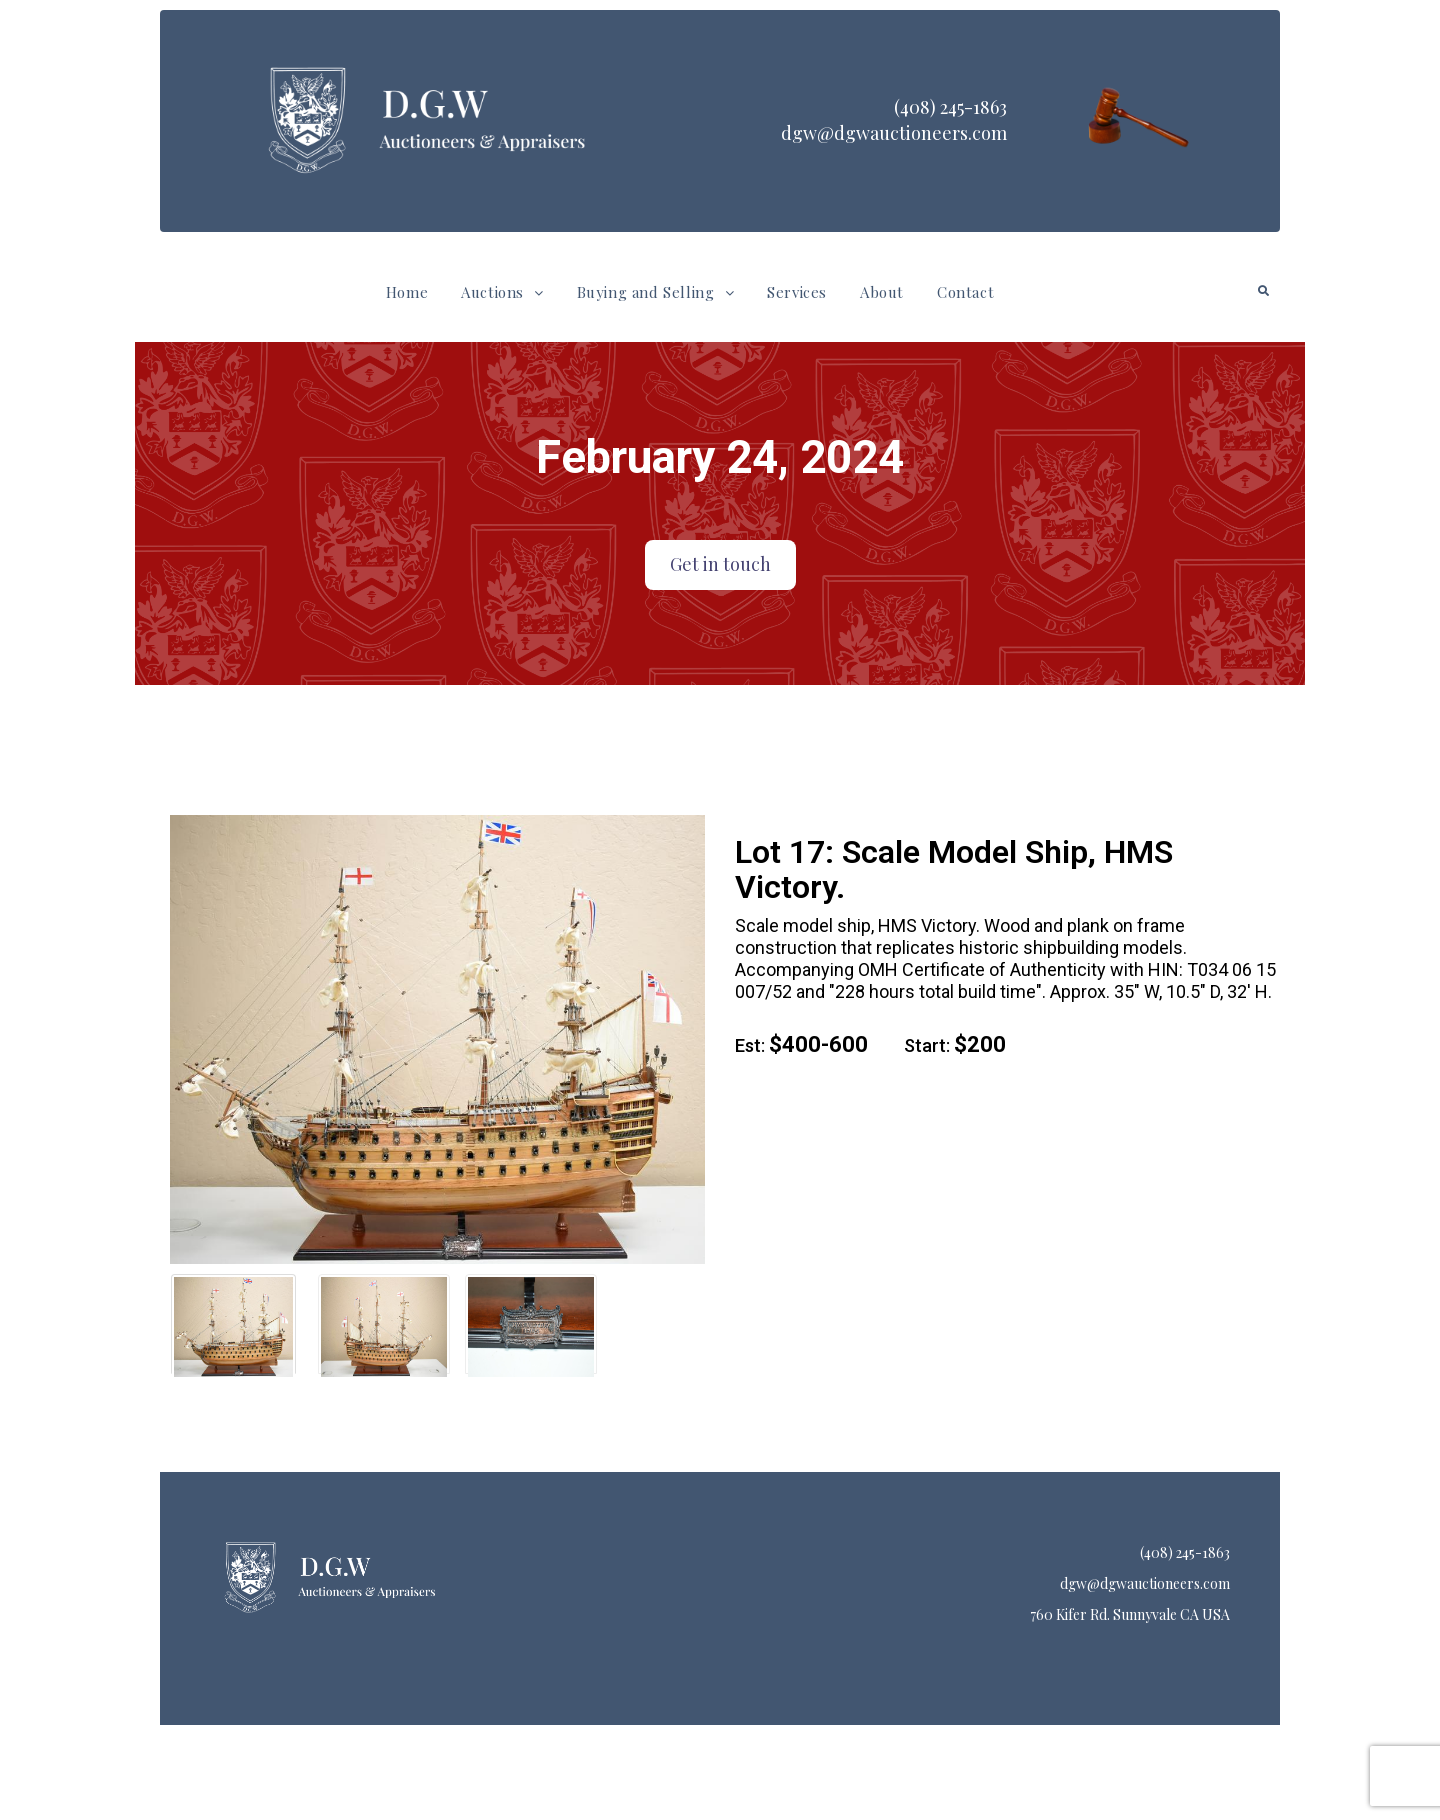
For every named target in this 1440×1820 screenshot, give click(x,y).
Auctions (502, 292)
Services (797, 292)
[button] (502, 292)
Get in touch (720, 564)
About (882, 292)
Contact (965, 292)
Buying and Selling (655, 292)
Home (407, 292)
